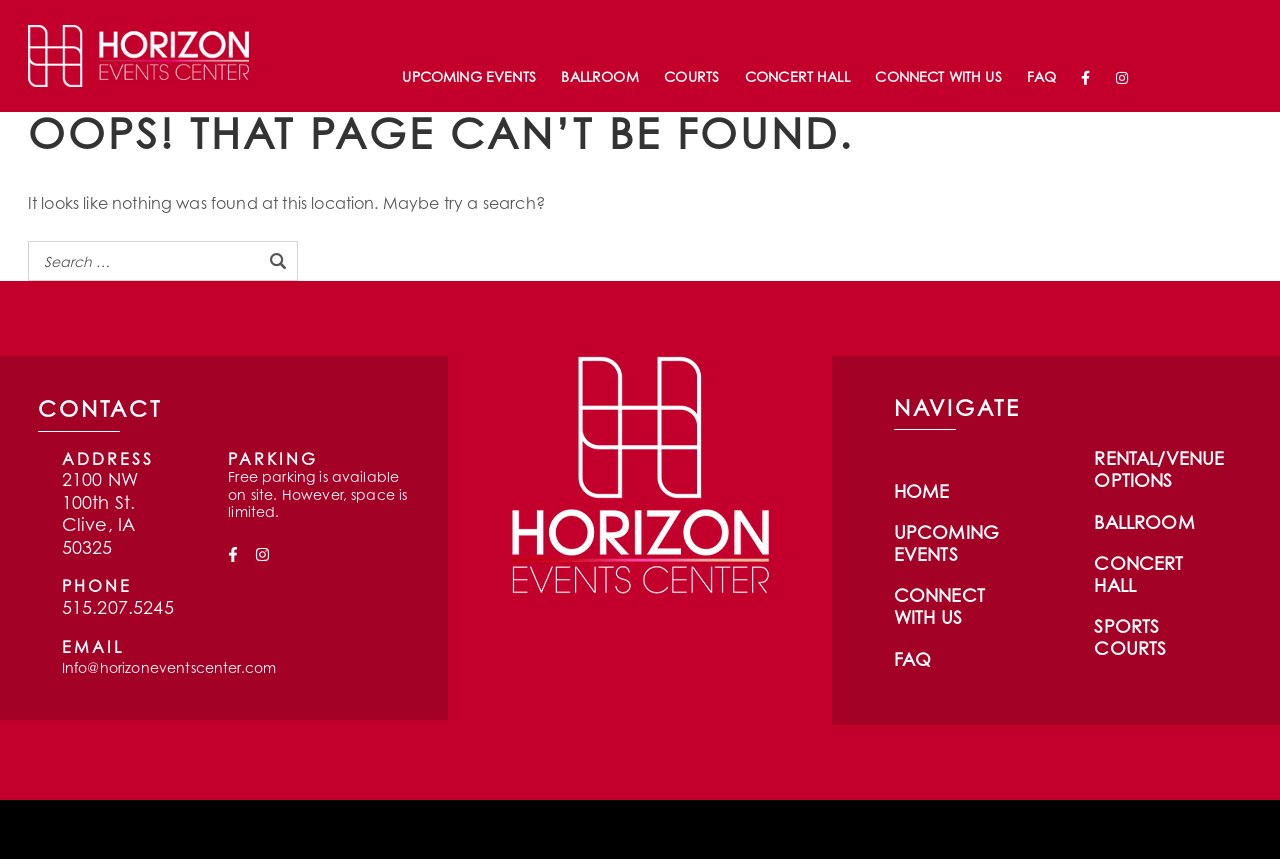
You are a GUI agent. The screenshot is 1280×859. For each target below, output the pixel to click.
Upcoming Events (468, 76)
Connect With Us (938, 76)
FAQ (1041, 76)
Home (922, 491)
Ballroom (599, 76)
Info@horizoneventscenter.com (169, 667)
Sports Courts (1130, 637)
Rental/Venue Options (1159, 469)
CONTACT (100, 408)
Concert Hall (797, 76)
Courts (691, 76)
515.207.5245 (118, 607)
